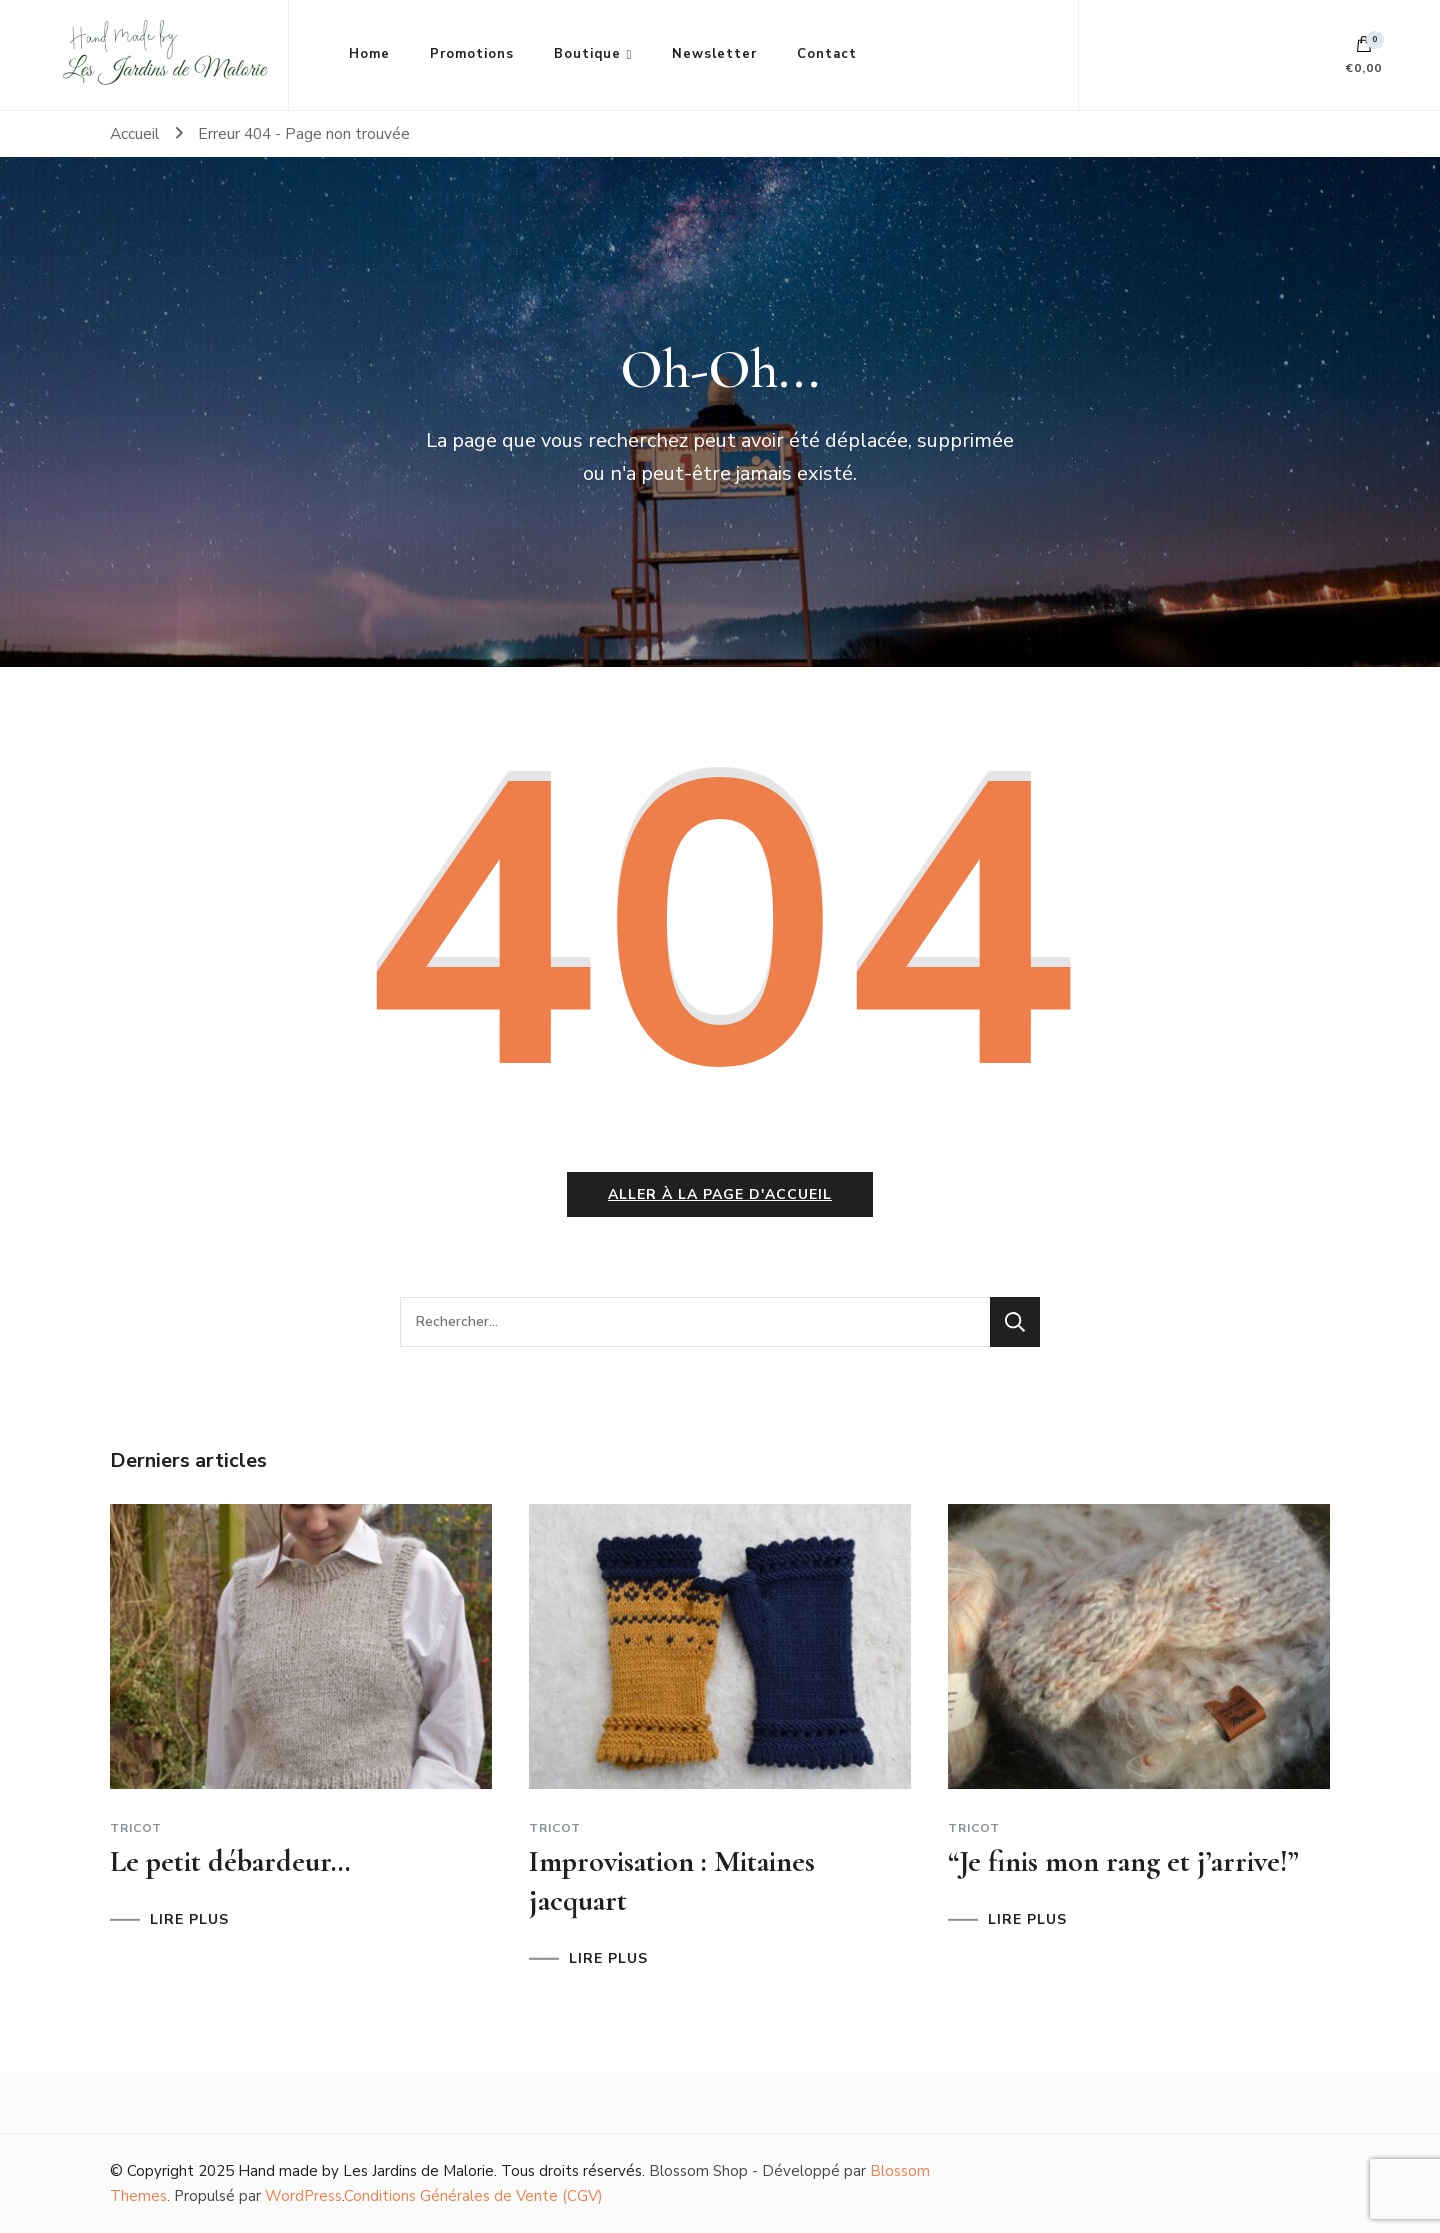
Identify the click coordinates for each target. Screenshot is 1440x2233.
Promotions (472, 54)
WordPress (303, 2196)
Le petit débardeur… (230, 1861)
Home (369, 54)
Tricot (136, 1828)
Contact (827, 54)
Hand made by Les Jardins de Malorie (366, 2171)
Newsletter (714, 54)
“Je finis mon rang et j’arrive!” (1123, 1861)
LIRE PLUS (189, 1920)
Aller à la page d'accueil (720, 1194)
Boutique (587, 54)
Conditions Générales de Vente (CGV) (473, 2196)
